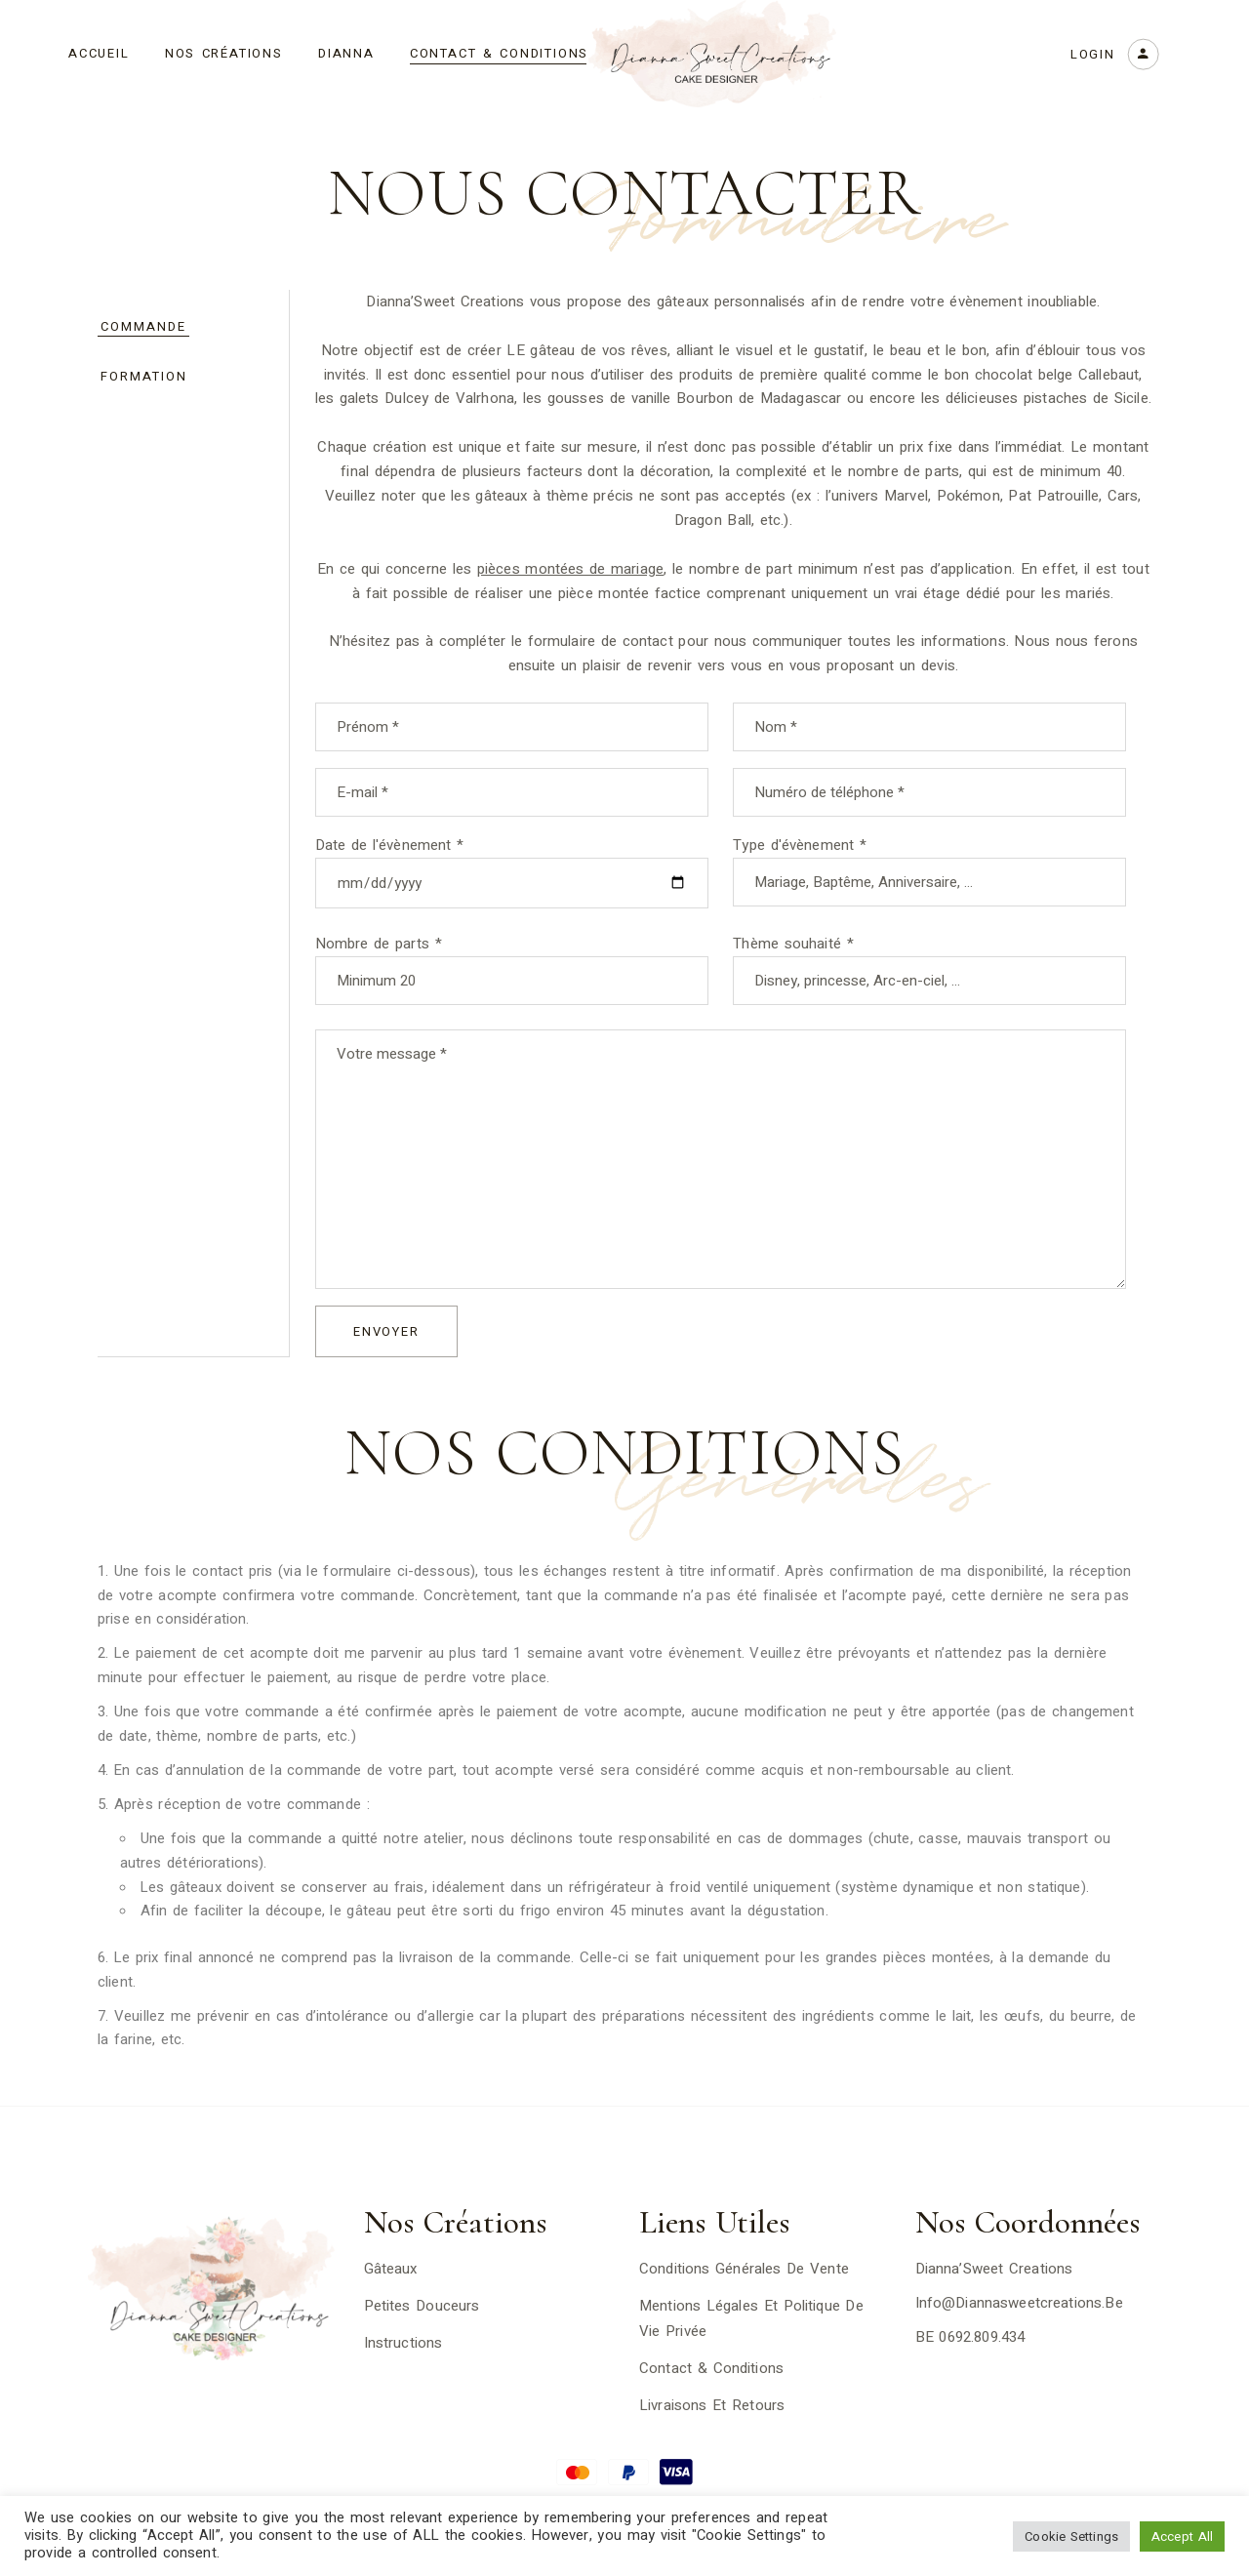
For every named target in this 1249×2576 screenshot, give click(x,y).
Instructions (403, 2343)
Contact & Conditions (711, 2368)
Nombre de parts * (511, 956)
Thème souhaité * (929, 956)
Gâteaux (391, 2268)
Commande (143, 326)
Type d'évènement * (929, 857)
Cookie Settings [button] (1071, 2536)
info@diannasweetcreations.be (1019, 2303)
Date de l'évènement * (511, 857)
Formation (144, 376)
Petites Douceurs (422, 2305)
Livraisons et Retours (712, 2405)
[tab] (180, 326)
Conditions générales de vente (744, 2268)
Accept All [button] (1182, 2536)
